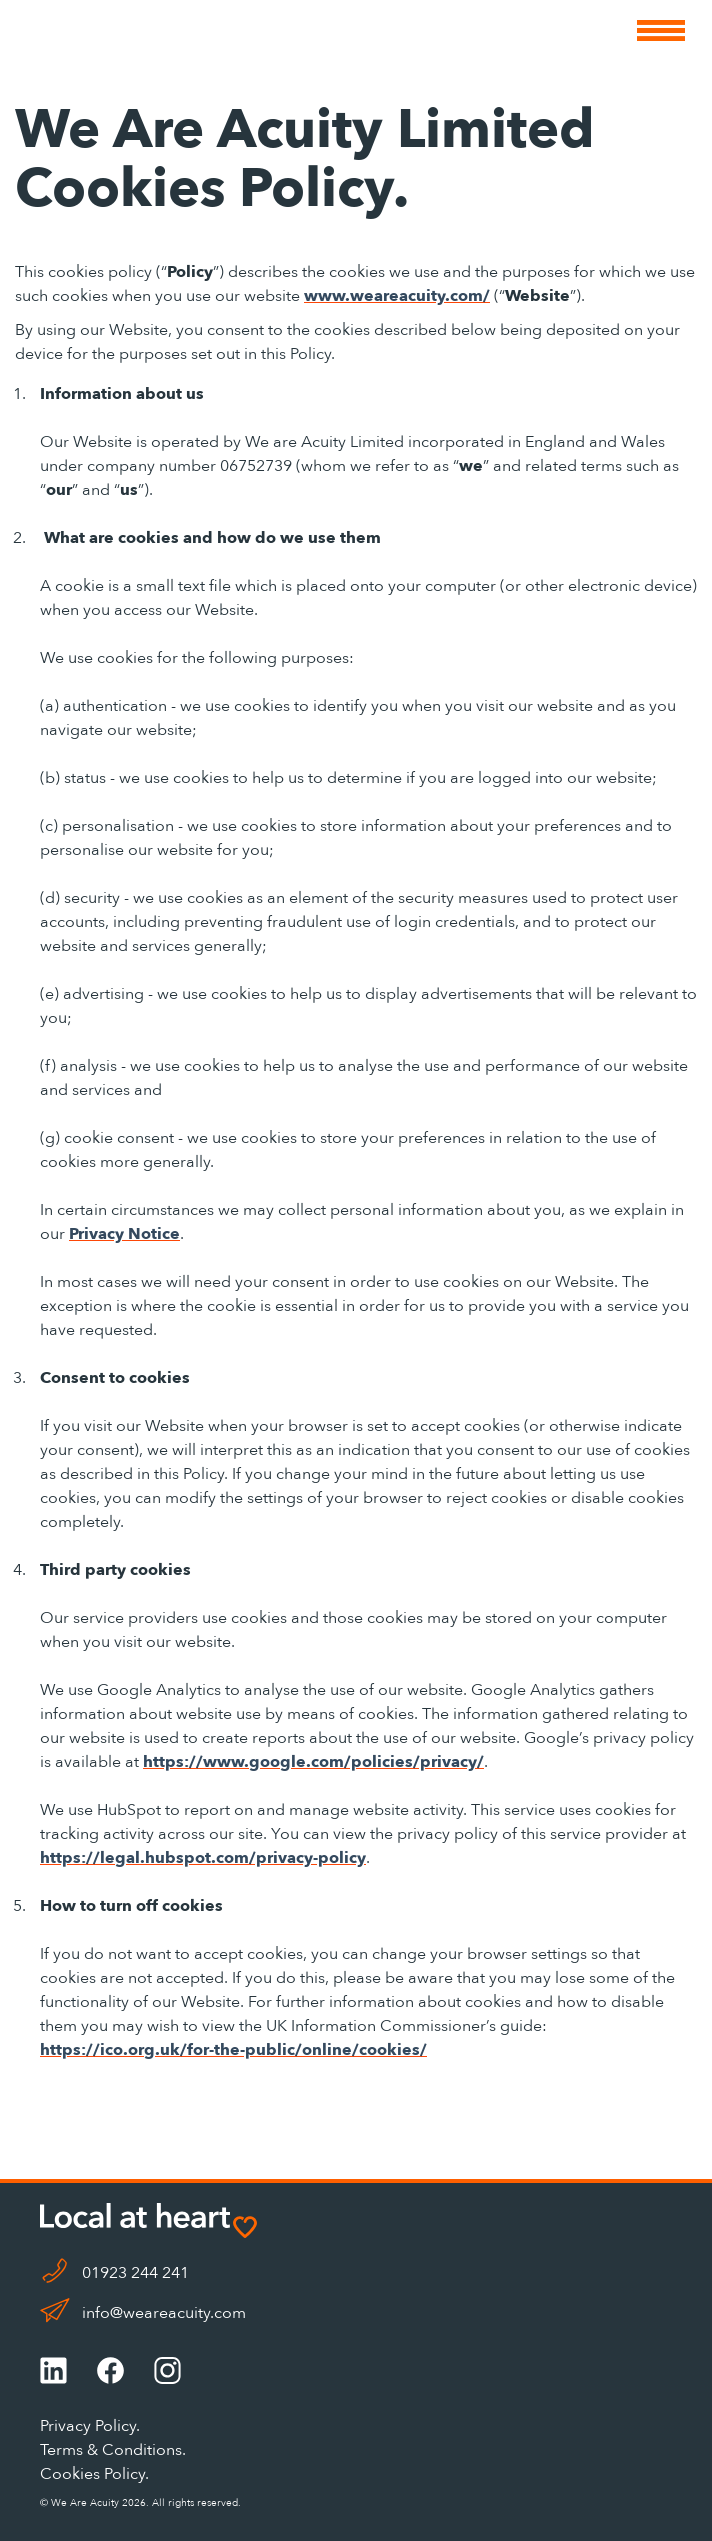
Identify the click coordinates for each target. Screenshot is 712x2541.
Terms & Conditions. (113, 2450)
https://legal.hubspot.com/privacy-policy (203, 1858)
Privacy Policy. (90, 2426)
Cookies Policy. (94, 2474)
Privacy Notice (124, 1234)
